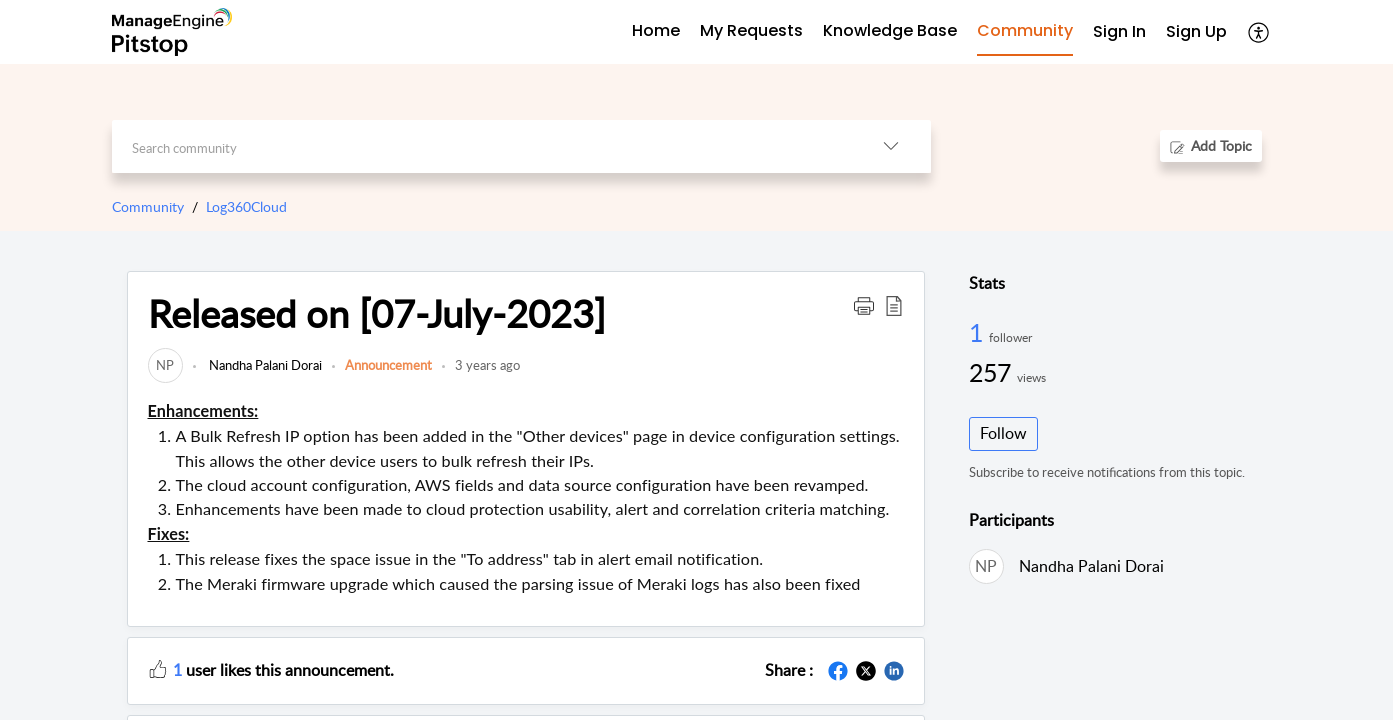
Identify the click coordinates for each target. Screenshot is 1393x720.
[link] (165, 365)
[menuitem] (1119, 32)
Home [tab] (656, 30)
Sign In (1119, 31)
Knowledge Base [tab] (890, 30)
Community (148, 206)
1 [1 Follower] (979, 332)
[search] (481, 146)
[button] (1259, 32)
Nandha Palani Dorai (264, 365)
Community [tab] (1025, 30)
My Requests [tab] (751, 30)
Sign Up (1196, 31)
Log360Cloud (246, 206)
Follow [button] (1003, 433)
